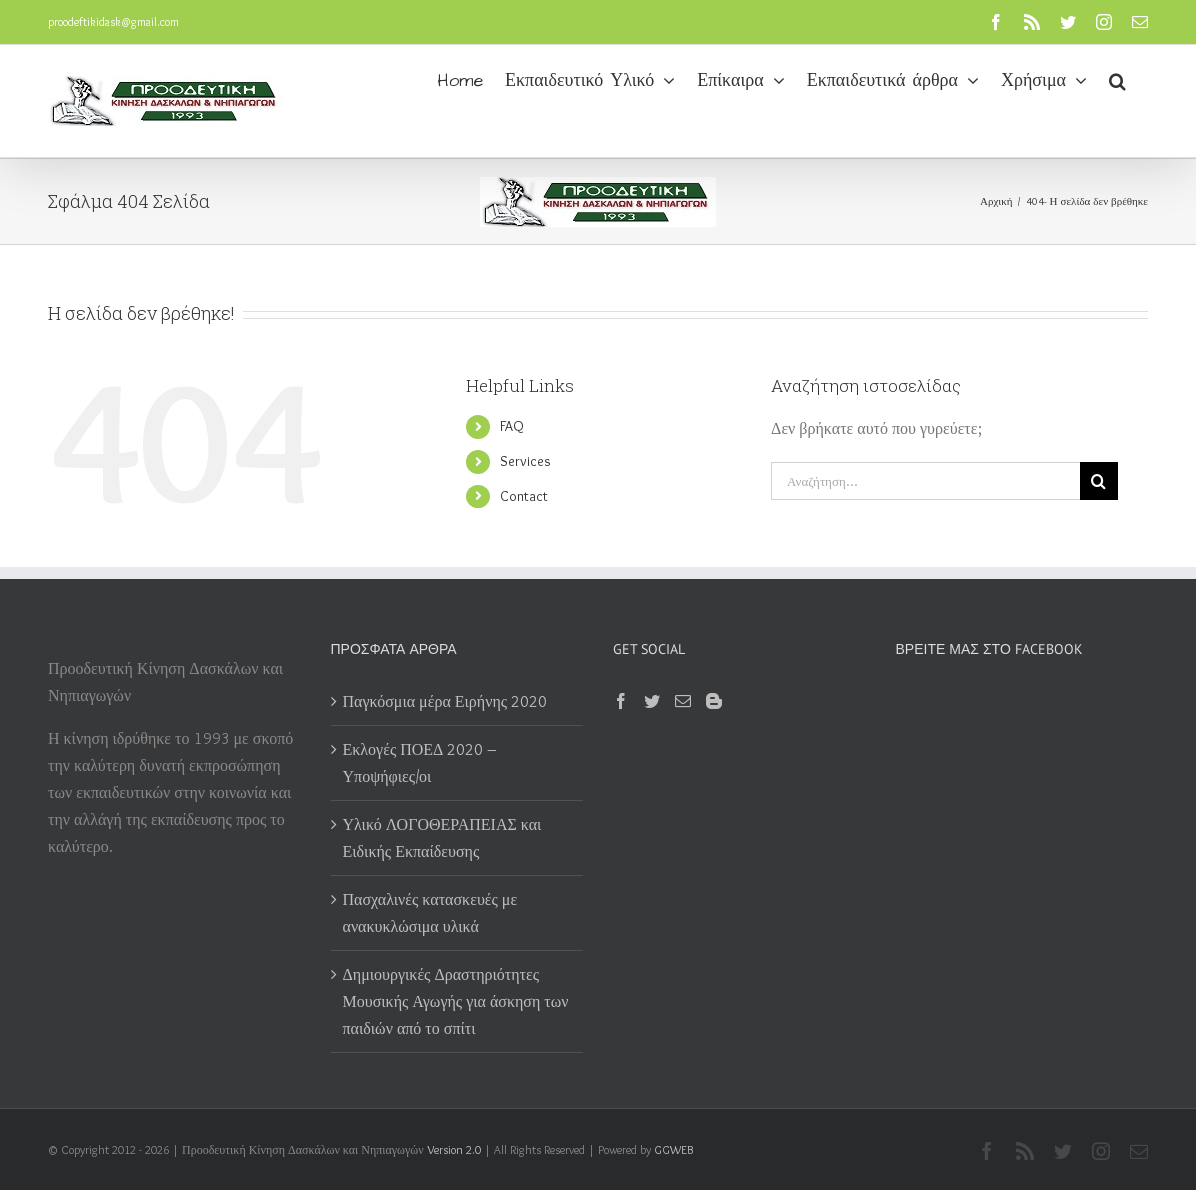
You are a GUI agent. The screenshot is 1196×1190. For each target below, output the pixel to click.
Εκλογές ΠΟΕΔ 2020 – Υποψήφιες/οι (420, 763)
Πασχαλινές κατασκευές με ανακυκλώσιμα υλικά (430, 913)
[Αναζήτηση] (1099, 481)
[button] (1117, 79)
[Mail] (683, 701)
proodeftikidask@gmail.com (113, 21)
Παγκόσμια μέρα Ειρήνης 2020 (445, 701)
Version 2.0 (454, 1149)
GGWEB (673, 1149)
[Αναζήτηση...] (925, 481)
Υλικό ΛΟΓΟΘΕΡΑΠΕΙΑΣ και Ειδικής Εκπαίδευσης (442, 838)
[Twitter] (652, 701)
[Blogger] (714, 701)
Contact (524, 496)
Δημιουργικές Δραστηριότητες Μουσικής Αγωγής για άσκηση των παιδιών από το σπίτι (456, 1001)
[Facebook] (621, 701)
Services (525, 461)
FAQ (512, 426)
